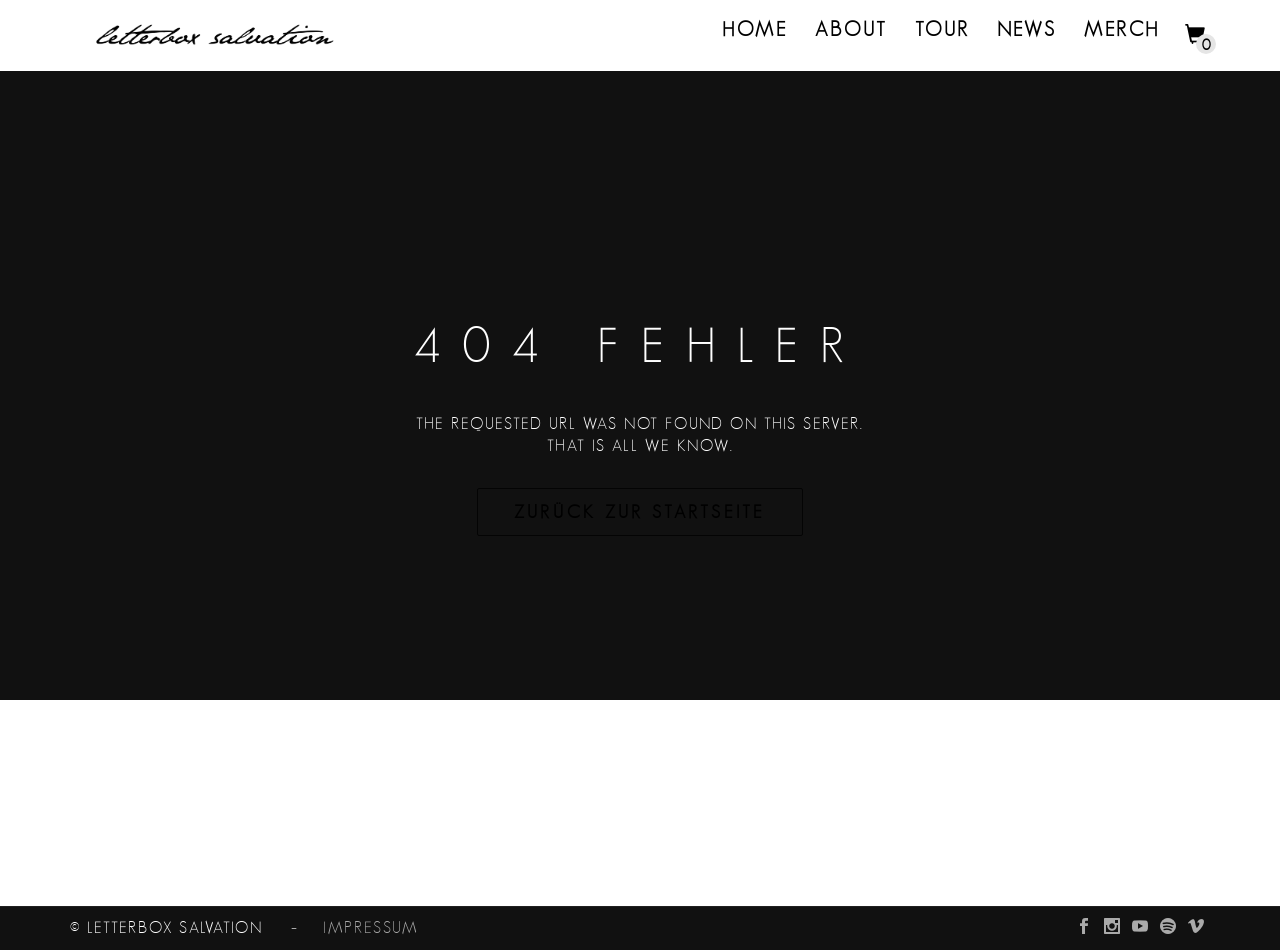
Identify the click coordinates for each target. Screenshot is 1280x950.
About (851, 30)
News (1027, 30)
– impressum (342, 928)
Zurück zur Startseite (640, 513)
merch (1122, 30)
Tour (942, 30)
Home (755, 30)
